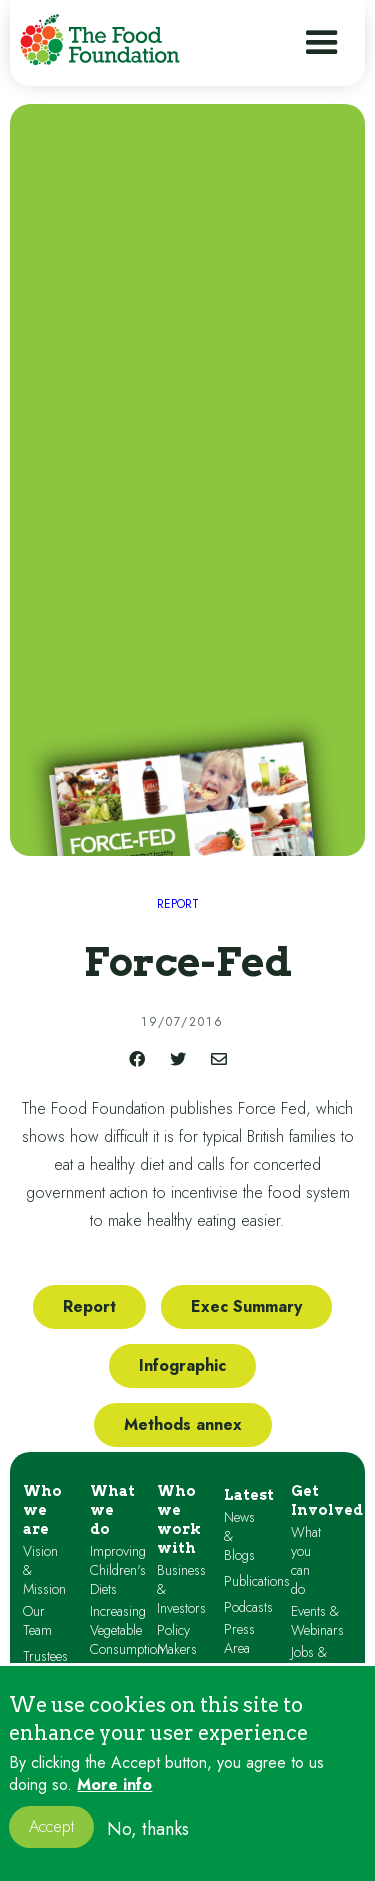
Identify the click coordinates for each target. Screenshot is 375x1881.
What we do (112, 1510)
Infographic (182, 1365)
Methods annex (183, 1424)
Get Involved (327, 1500)
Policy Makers (177, 1640)
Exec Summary (246, 1306)
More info (114, 1799)
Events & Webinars (317, 1621)
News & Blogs (239, 1536)
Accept (51, 1841)
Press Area (239, 1639)
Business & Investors (181, 1589)
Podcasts (248, 1607)
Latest (249, 1495)
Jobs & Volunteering (325, 1662)
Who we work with (179, 1519)
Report (89, 1306)
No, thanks (148, 1843)
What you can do (306, 1561)
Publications (257, 1581)
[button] (322, 43)
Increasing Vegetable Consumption (127, 1630)
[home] (100, 39)
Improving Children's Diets (118, 1570)
